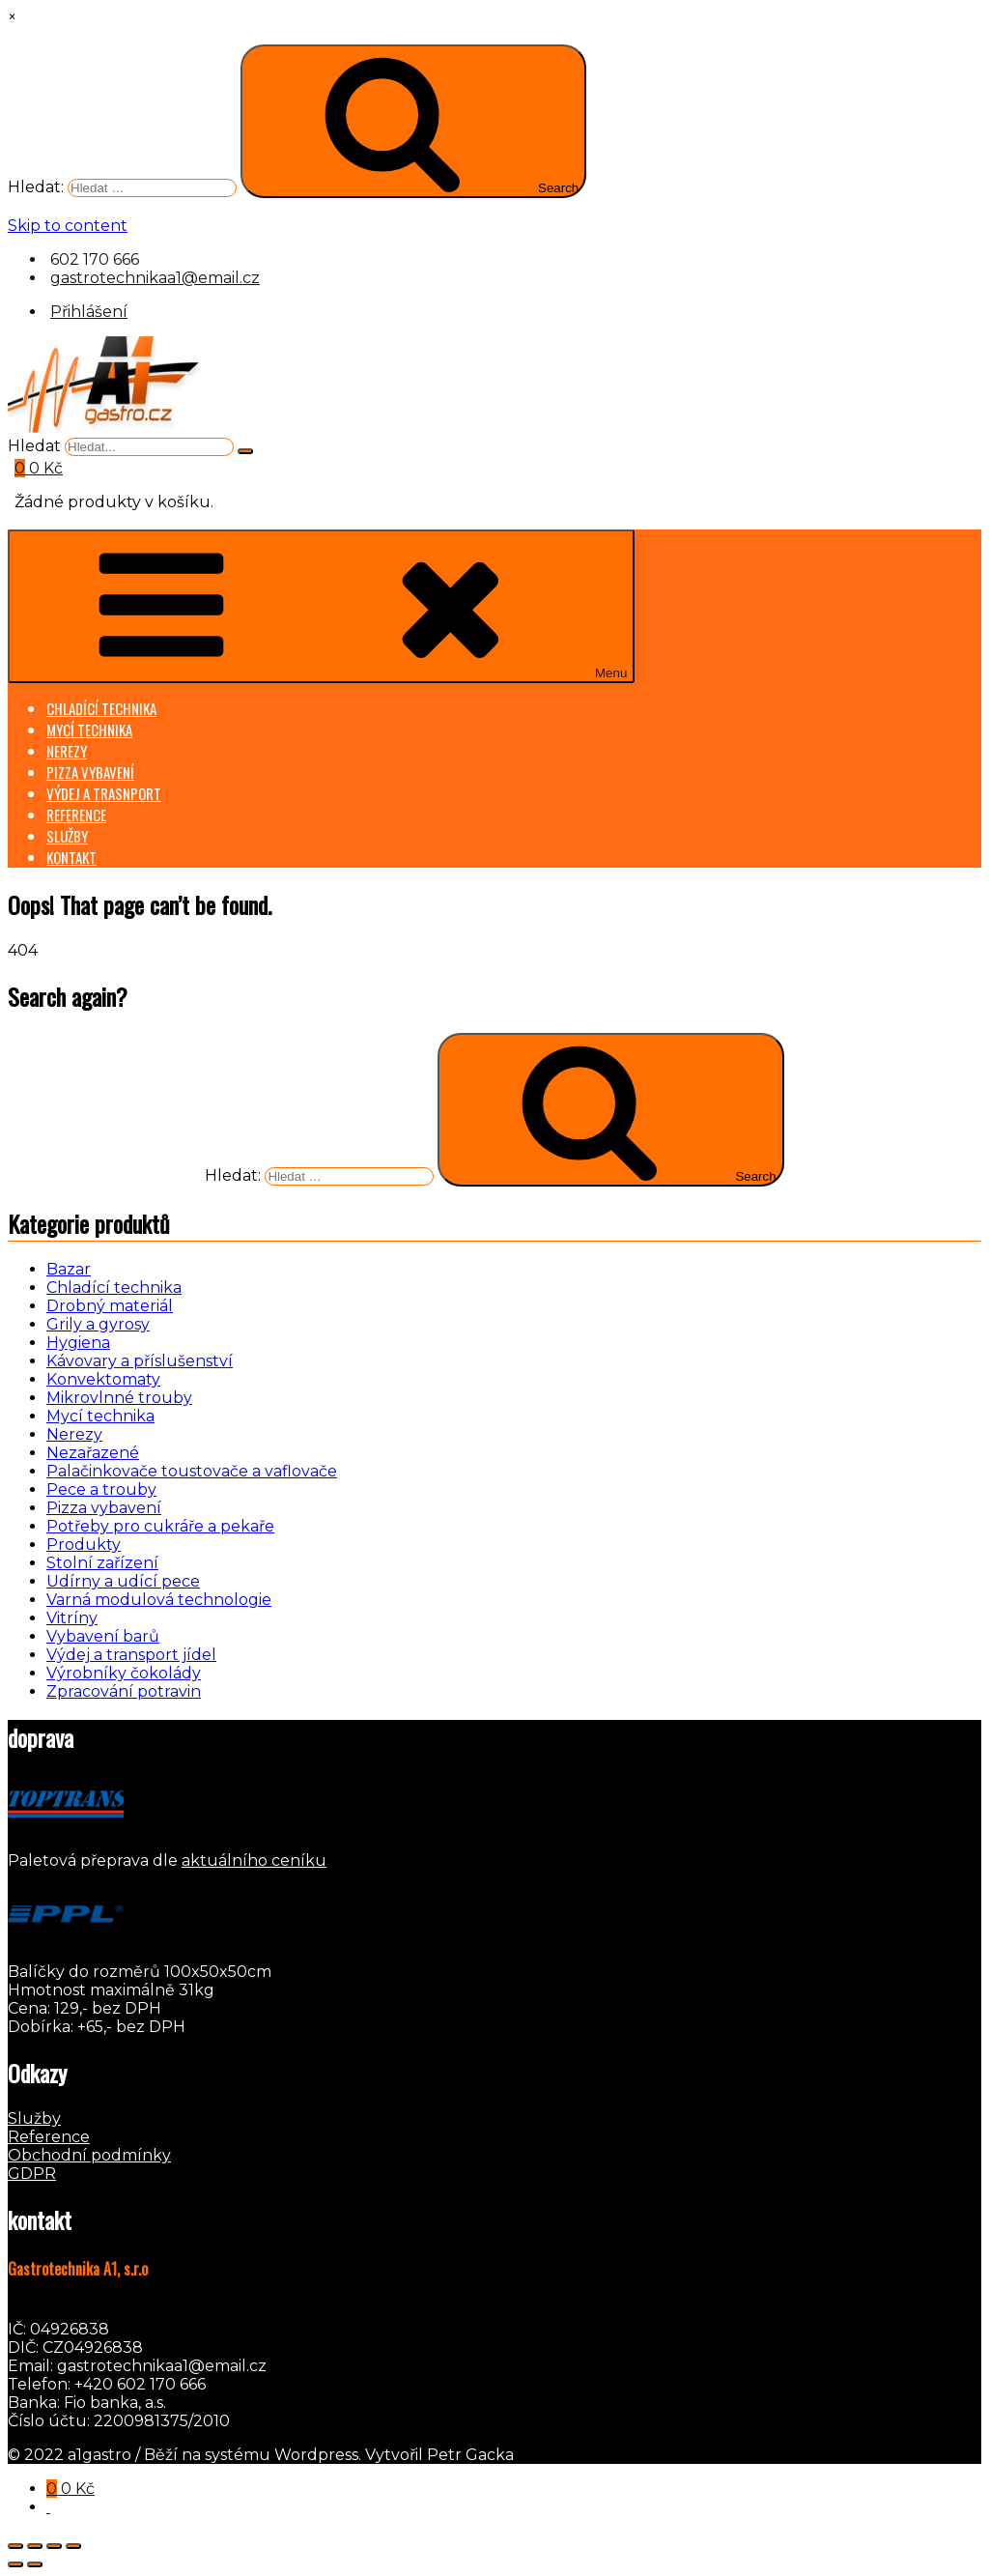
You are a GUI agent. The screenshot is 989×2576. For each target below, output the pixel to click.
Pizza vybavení (103, 1508)
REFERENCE (76, 814)
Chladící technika (114, 1287)
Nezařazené (92, 1453)
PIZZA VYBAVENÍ (90, 772)
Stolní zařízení (102, 1563)
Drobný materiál (109, 1306)
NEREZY (66, 750)
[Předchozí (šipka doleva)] (15, 2564)
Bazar (68, 1269)
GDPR (32, 2173)
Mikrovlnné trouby (119, 1397)
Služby (34, 2118)
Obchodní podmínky (89, 2155)
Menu (321, 606)
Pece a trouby (101, 1489)
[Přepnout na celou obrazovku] (34, 2546)
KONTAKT (71, 857)
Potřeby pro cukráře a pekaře (160, 1526)
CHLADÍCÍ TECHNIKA (101, 708)
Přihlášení (88, 311)
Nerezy (74, 1434)
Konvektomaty (103, 1379)
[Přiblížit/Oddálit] (15, 2546)
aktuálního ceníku (254, 1860)
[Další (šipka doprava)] (34, 2564)
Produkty (83, 1544)
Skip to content (67, 225)
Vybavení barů (102, 1636)
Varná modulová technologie (158, 1599)
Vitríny (72, 1618)
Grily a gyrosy (98, 1324)
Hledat (34, 446)
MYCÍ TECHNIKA (89, 729)
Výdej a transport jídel (131, 1655)
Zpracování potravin (123, 1691)
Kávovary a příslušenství (139, 1361)
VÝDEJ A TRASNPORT (103, 793)
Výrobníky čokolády (123, 1673)
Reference (49, 2137)
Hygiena (78, 1342)
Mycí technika (100, 1416)
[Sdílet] (54, 2546)
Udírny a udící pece (123, 1581)
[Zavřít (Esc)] (73, 2546)
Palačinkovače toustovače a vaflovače (191, 1471)
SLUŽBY (67, 835)
